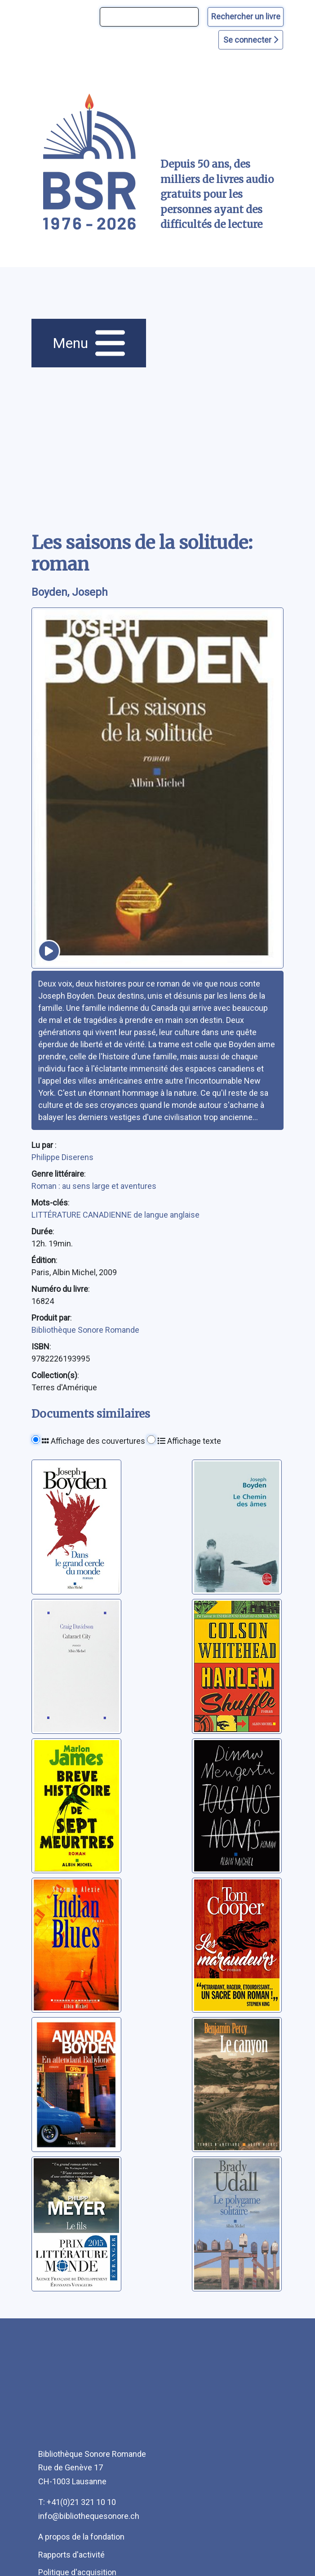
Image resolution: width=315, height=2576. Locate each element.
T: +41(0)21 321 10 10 (77, 2502)
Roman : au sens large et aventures (93, 1186)
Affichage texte (189, 1441)
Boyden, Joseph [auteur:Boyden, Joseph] (69, 592)
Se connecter (250, 40)
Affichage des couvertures (93, 1441)
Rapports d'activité (71, 2554)
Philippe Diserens (62, 1157)
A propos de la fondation (81, 2536)
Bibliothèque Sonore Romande (85, 1330)
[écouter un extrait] (49, 951)
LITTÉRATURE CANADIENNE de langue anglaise (115, 1214)
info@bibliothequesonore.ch (88, 2516)
